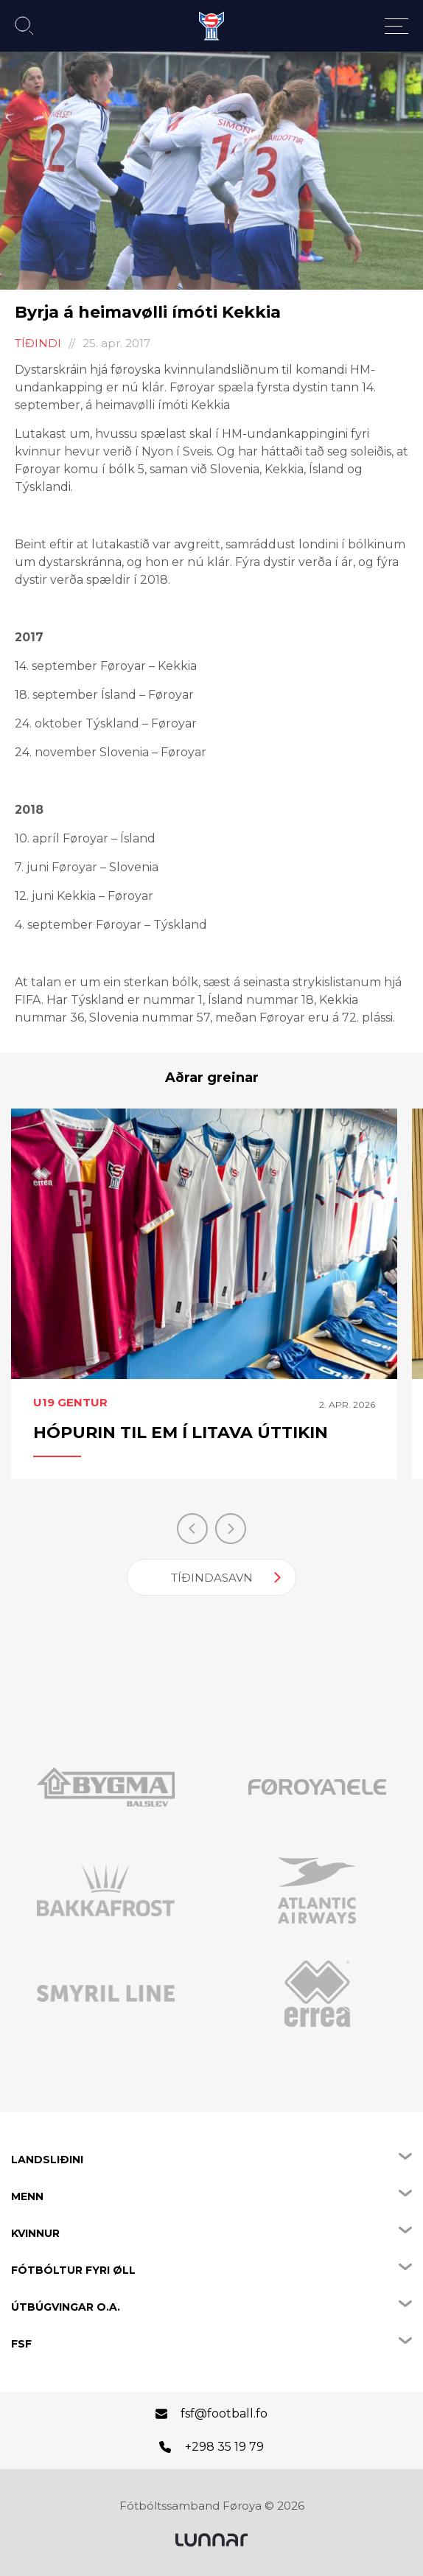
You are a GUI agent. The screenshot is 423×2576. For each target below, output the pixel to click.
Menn (27, 2196)
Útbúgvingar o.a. (65, 2307)
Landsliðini (47, 2159)
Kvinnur (35, 2233)
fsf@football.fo (224, 2413)
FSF (21, 2343)
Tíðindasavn (212, 1578)
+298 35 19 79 (224, 2447)
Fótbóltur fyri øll (73, 2270)
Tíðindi (38, 343)
